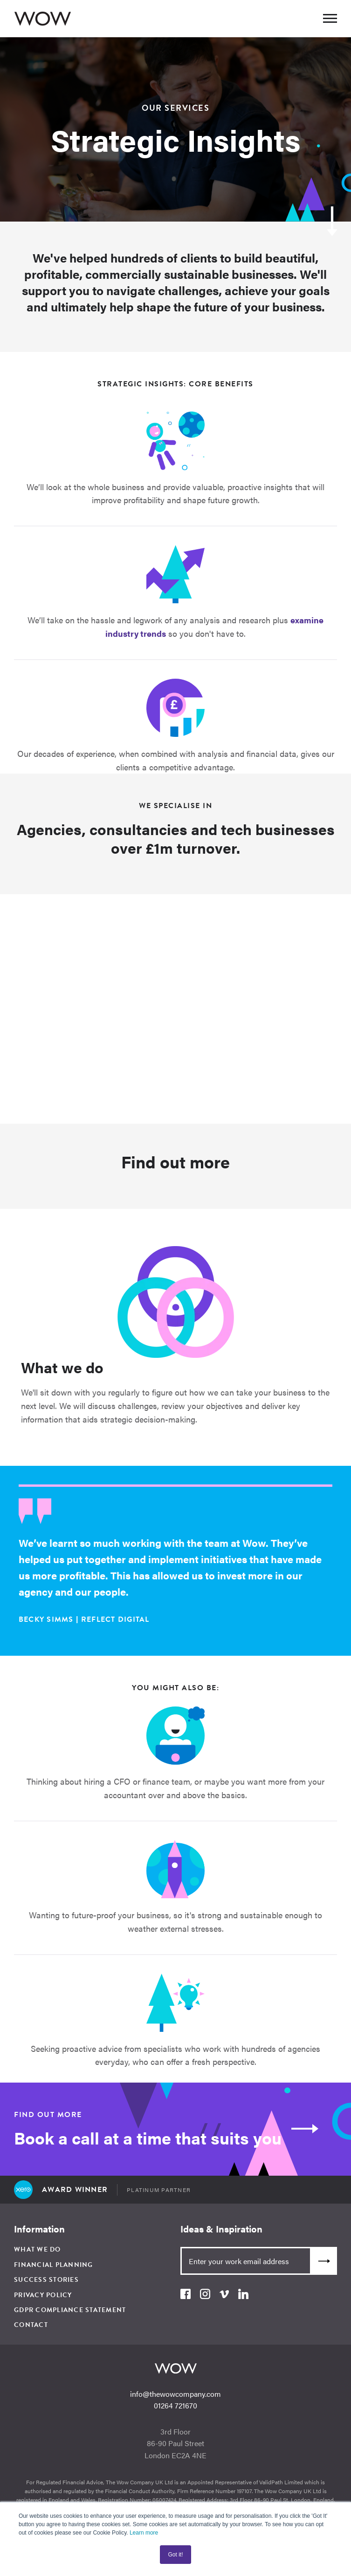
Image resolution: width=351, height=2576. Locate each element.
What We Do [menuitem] (37, 2249)
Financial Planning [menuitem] (53, 2265)
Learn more (144, 2532)
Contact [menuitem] (31, 2325)
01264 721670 (175, 2405)
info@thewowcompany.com (175, 2393)
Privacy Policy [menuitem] (43, 2295)
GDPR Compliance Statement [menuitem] (70, 2310)
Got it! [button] (175, 2554)
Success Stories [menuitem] (46, 2280)
